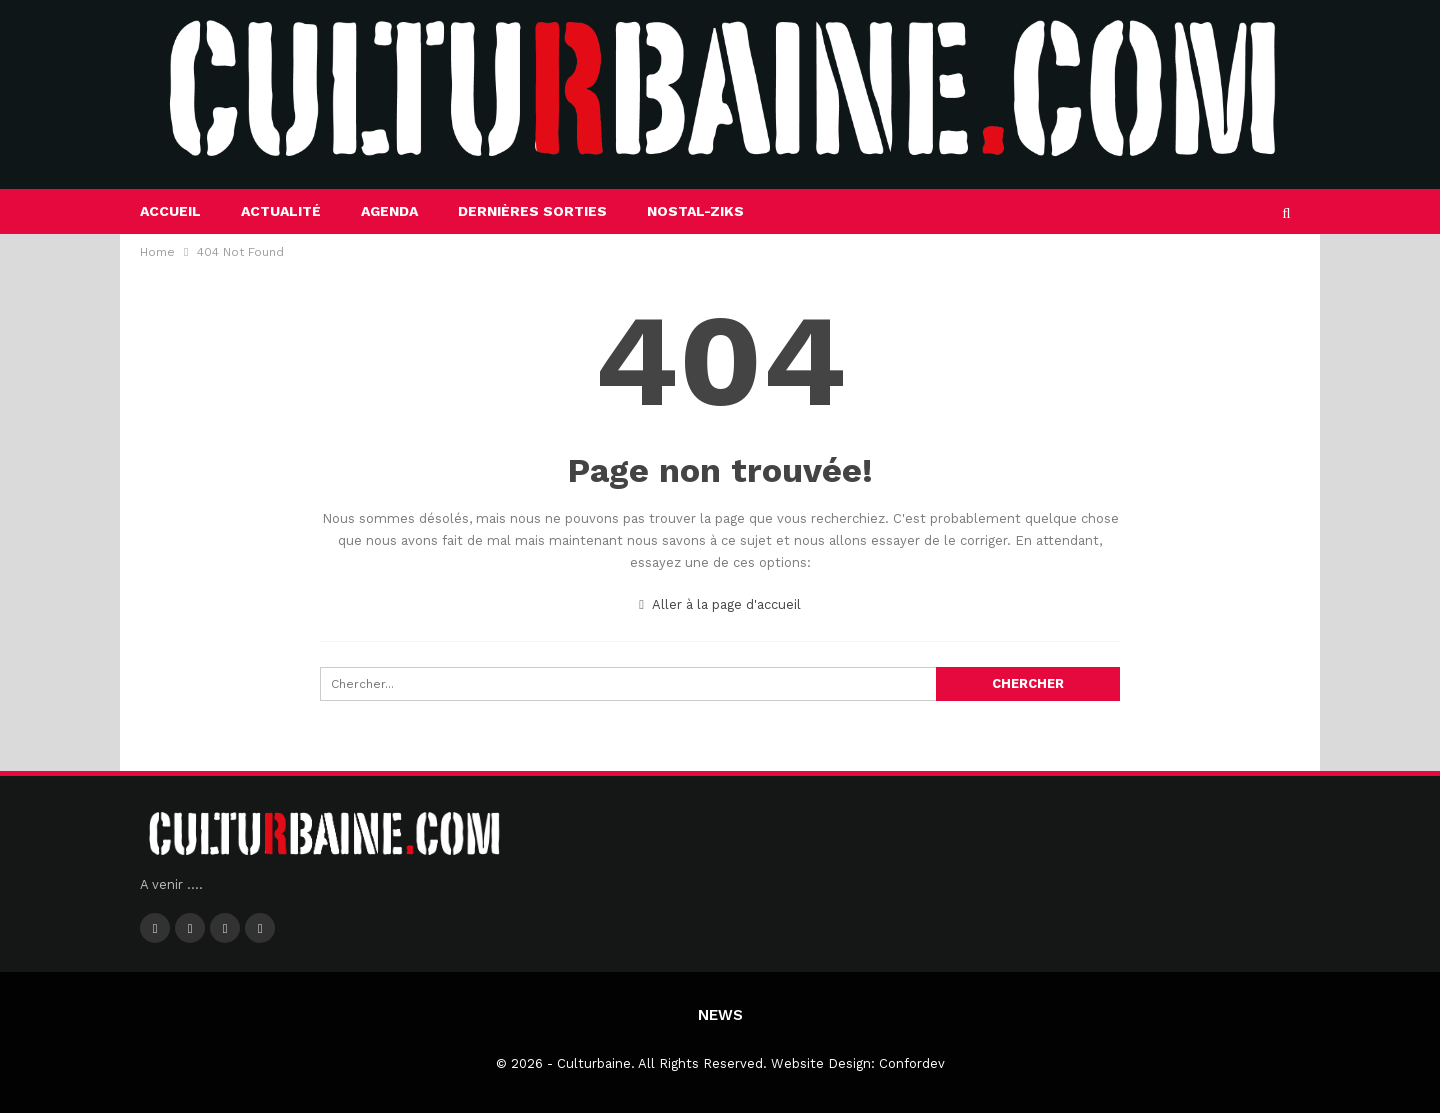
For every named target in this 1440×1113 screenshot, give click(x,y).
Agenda (389, 211)
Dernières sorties (532, 211)
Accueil (170, 211)
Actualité (281, 211)
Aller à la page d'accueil (720, 604)
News (720, 1015)
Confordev (912, 1063)
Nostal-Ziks (695, 211)
